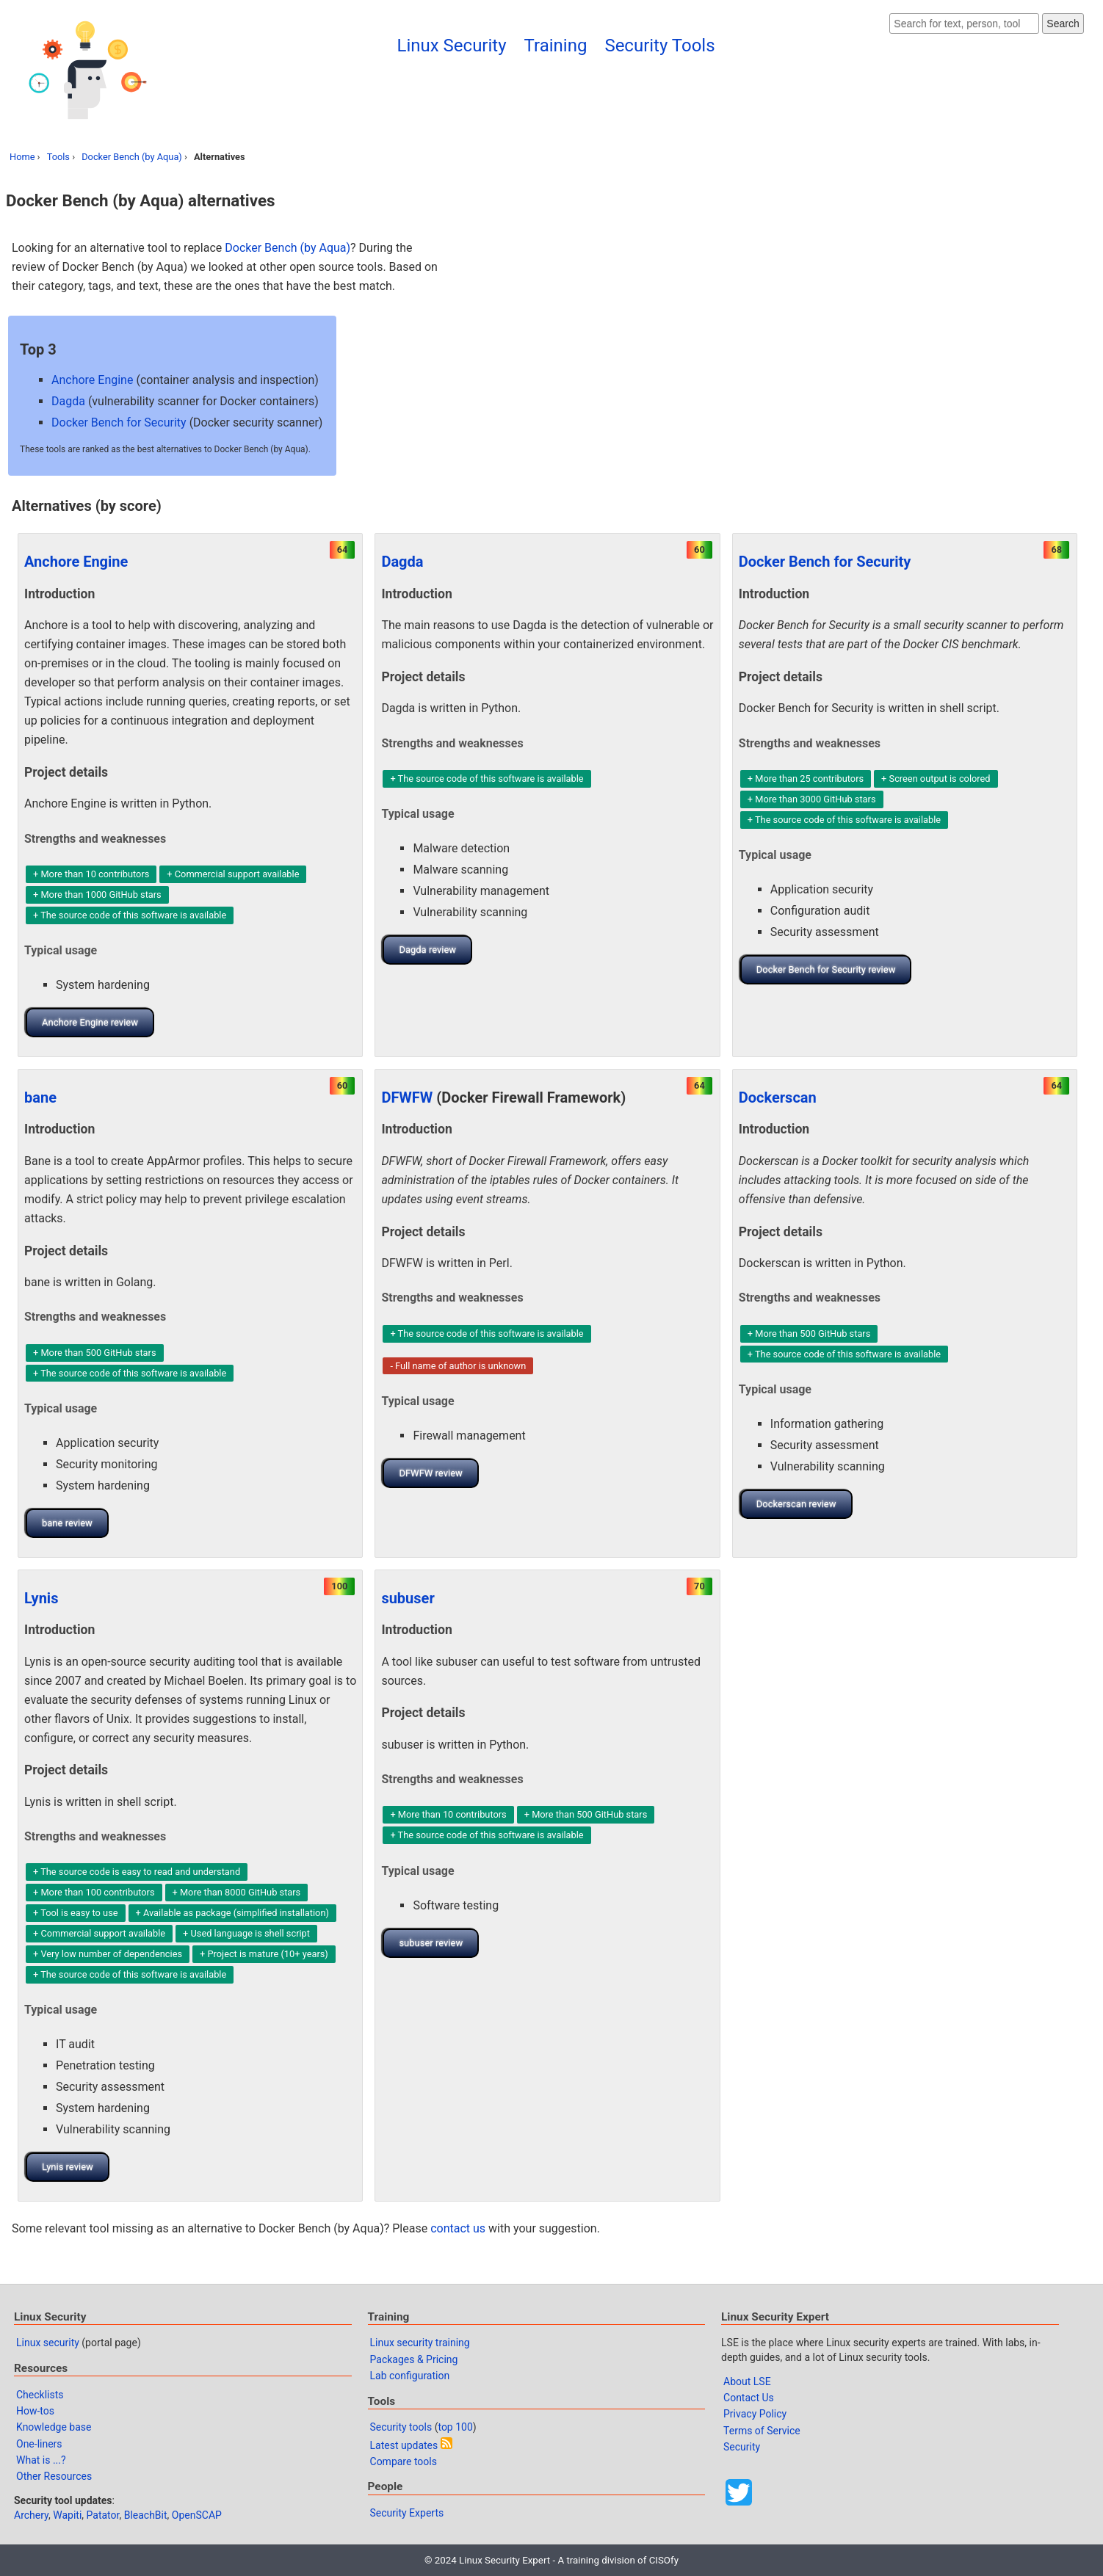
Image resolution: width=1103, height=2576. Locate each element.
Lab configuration (410, 2375)
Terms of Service (761, 2431)
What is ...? (41, 2460)
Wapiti (67, 2515)
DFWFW (407, 1097)
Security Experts (407, 2513)
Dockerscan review (796, 1503)
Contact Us (748, 2397)
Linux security (47, 2342)
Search (1062, 23)
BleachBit (145, 2515)
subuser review (431, 1942)
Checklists (40, 2395)
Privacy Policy (754, 2414)
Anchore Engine (92, 380)
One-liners (39, 2444)
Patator (103, 2515)
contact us (457, 2228)
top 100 (455, 2427)
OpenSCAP (197, 2515)
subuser (407, 1598)
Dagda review (427, 949)
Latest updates (404, 2445)
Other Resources (54, 2476)
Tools (58, 156)
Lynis (41, 1598)
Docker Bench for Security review (826, 969)
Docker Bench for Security (119, 422)
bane (40, 1097)
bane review (67, 1522)
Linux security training (420, 2342)
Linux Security (451, 45)
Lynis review (67, 2166)
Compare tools (403, 2461)
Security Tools (659, 45)
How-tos (35, 2411)
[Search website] (964, 23)
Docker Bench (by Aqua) (132, 156)
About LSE (747, 2381)
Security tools (401, 2427)
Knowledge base (53, 2427)
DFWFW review (430, 1473)
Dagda (68, 401)
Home (22, 156)
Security (741, 2447)
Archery (31, 2515)
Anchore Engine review (90, 1022)
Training (555, 45)
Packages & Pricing (414, 2359)
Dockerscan (778, 1097)
